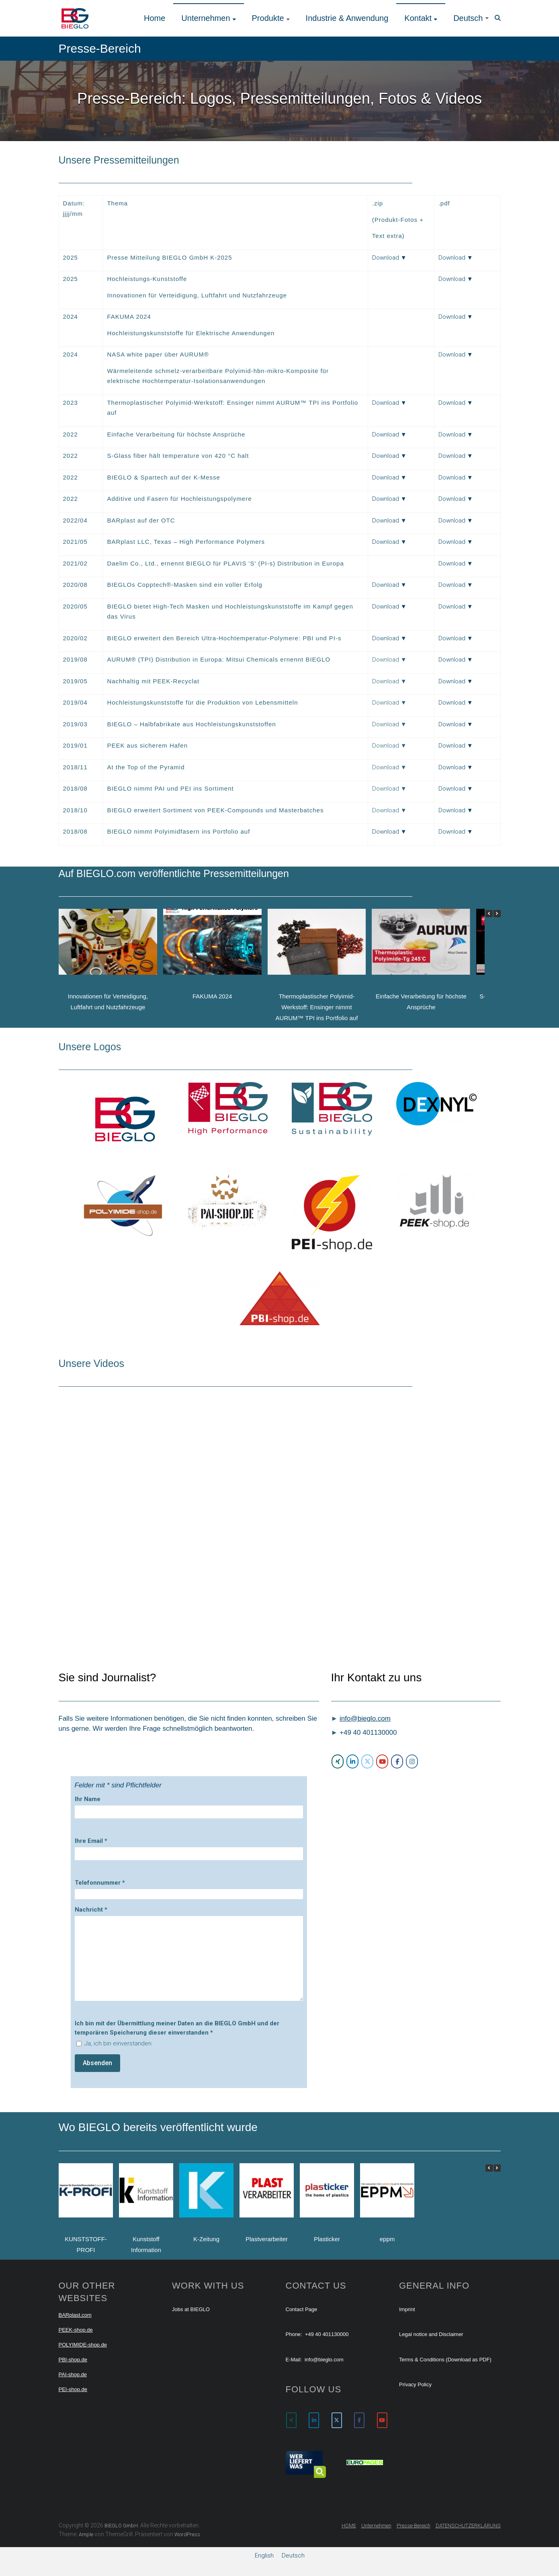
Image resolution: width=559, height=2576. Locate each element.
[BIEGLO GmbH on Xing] (338, 1761)
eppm (387, 2239)
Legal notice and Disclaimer (431, 2334)
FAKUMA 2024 (212, 996)
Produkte (268, 18)
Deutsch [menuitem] (293, 2555)
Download (386, 831)
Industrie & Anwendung (347, 18)
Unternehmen (205, 18)
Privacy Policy (415, 2384)
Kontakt (418, 18)
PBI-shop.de (73, 2360)
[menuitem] (470, 18)
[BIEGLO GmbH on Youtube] (382, 1761)
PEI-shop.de (73, 2389)
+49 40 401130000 (327, 2334)
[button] (497, 913)
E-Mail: (294, 2360)
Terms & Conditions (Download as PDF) (445, 2360)
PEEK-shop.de (76, 2330)
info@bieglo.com (365, 1718)
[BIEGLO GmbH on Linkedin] (352, 1761)
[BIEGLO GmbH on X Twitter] (367, 1761)
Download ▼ (389, 257)
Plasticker (326, 2239)
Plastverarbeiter (266, 2239)
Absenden (97, 2063)
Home (154, 18)
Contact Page (301, 2309)
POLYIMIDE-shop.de (83, 2345)
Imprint (407, 2309)
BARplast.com (75, 2315)
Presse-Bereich (413, 2526)
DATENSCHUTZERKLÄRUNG (468, 2526)
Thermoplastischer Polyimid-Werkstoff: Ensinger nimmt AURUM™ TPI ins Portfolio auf (316, 1007)
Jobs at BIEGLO (191, 2309)
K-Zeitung (206, 2239)
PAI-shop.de (73, 2374)
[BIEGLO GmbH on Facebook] (397, 1761)
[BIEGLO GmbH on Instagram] (412, 1761)
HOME (349, 2526)
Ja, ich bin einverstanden (118, 2043)
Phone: (294, 2334)
